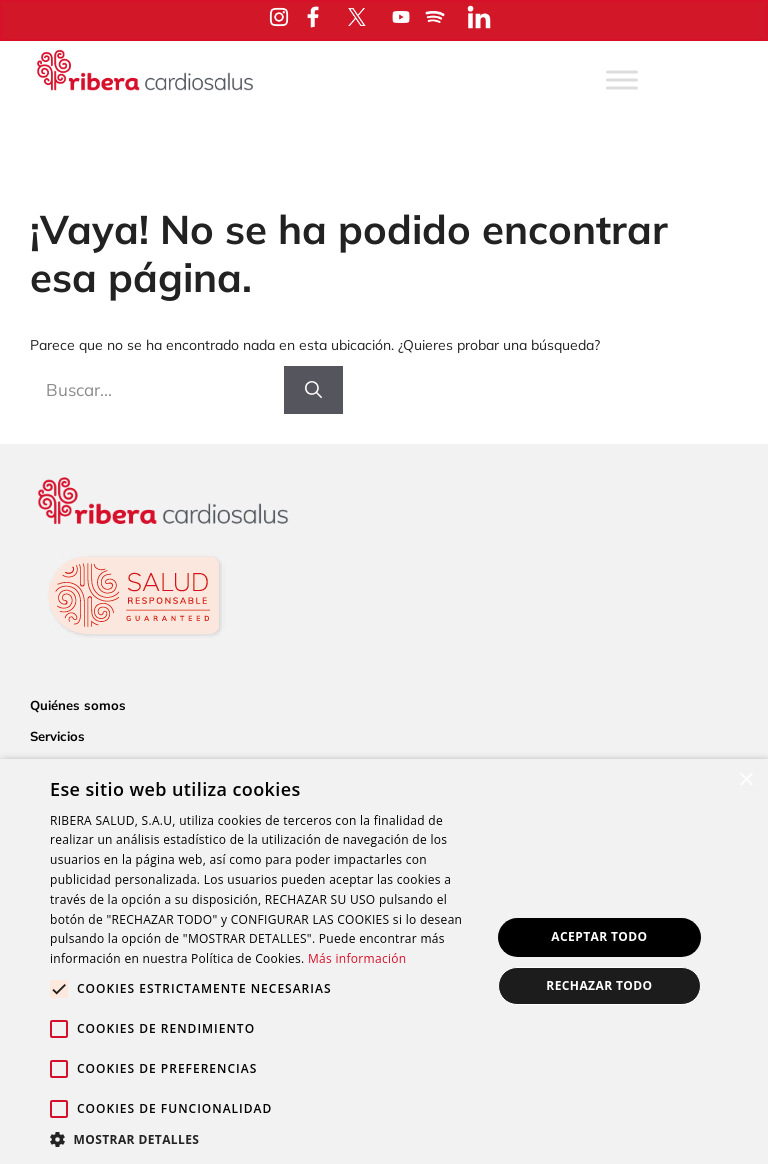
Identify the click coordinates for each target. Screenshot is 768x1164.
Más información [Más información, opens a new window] (357, 958)
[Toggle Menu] (622, 79)
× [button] (745, 780)
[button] (264, 1139)
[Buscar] (313, 390)
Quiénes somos (78, 705)
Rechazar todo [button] (599, 985)
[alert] (384, 961)
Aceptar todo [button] (599, 936)
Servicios (57, 736)
